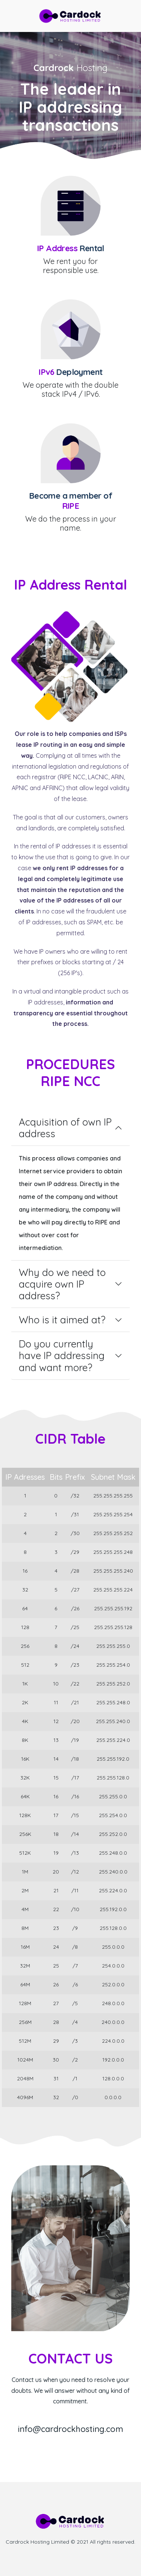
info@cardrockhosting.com (70, 2429)
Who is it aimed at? (62, 1320)
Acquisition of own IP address (65, 1128)
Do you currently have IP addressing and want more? (62, 1355)
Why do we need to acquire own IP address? (62, 1284)
